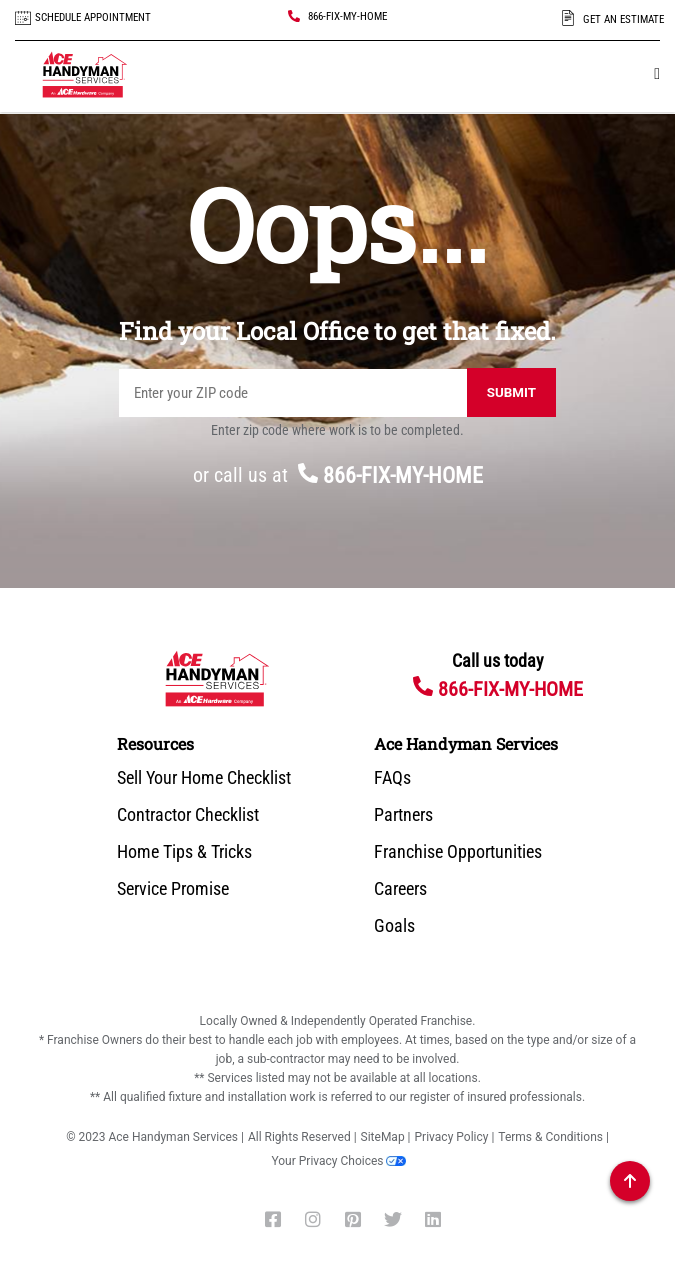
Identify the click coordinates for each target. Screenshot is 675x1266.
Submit (511, 392)
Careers (400, 889)
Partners (403, 815)
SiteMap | (386, 1137)
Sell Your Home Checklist (204, 778)
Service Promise (173, 889)
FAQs (392, 778)
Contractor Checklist (188, 815)
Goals (394, 926)
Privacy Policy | (455, 1137)
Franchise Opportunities (458, 852)
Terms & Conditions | (553, 1137)
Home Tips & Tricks (184, 852)
